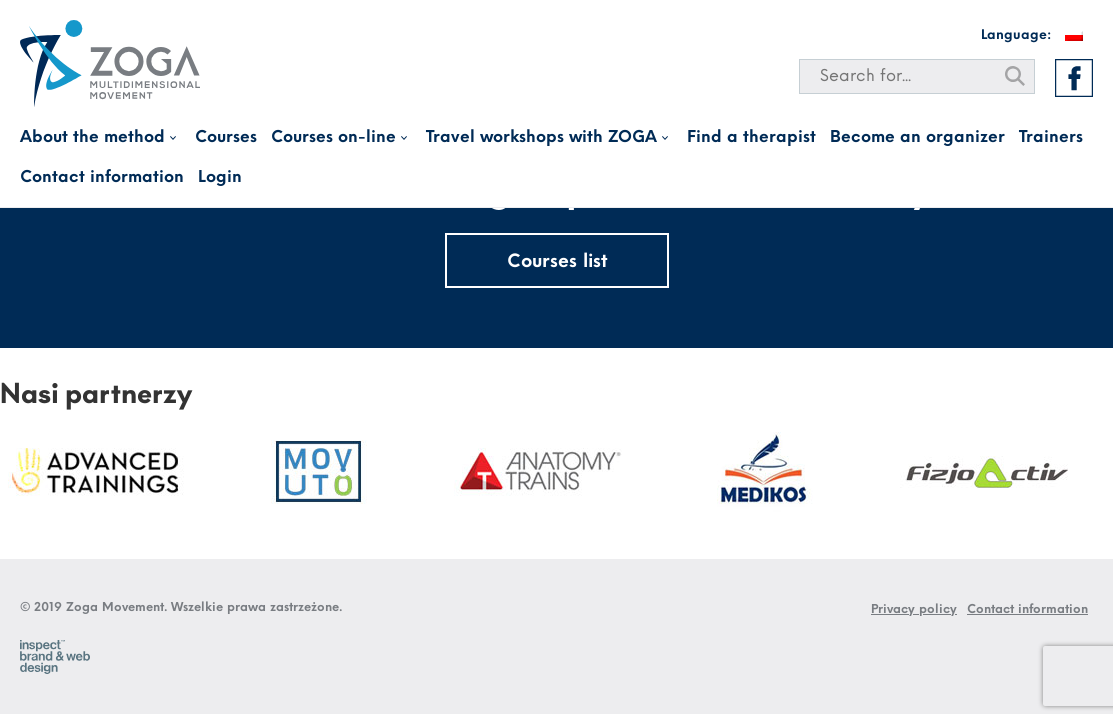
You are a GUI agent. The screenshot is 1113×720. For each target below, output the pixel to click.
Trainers (1051, 137)
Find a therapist (751, 137)
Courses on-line (333, 137)
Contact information (102, 177)
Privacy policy (914, 609)
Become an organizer (917, 137)
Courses (226, 137)
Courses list (557, 262)
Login (220, 177)
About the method (92, 137)
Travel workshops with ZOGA (541, 137)
